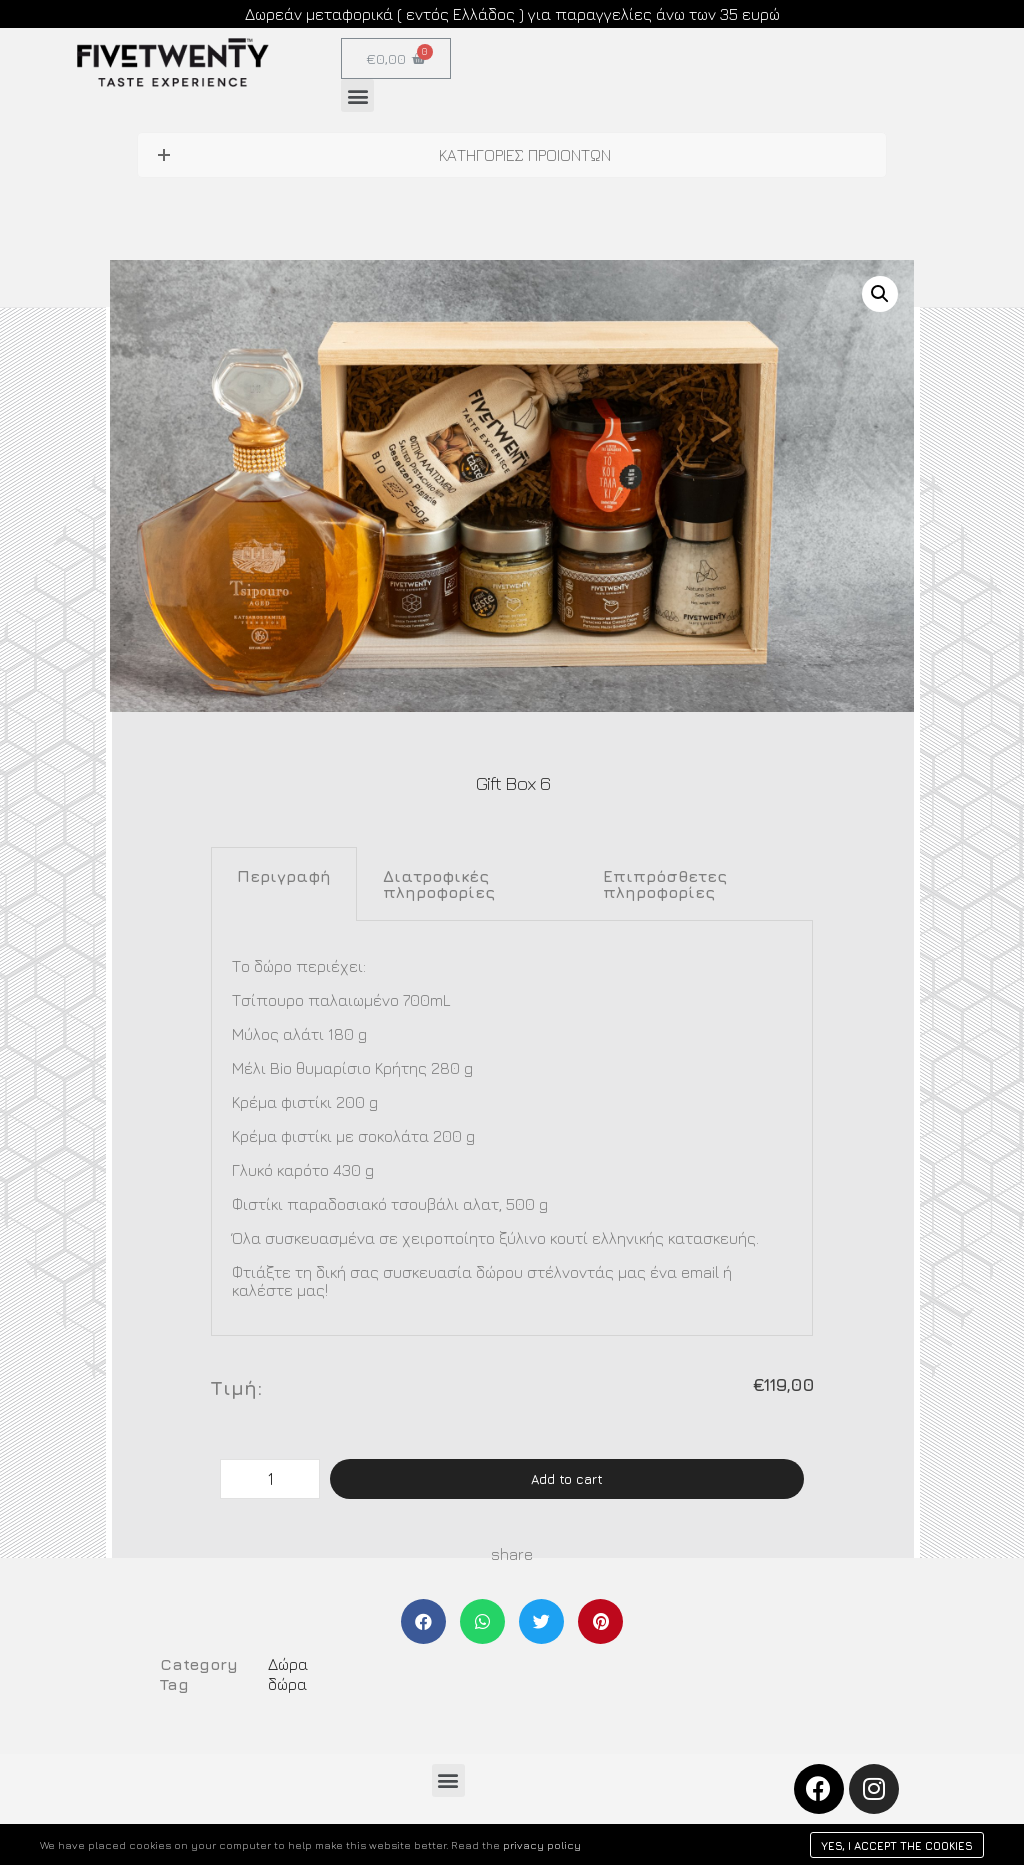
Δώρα (288, 1664)
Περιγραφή (284, 876)
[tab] (284, 884)
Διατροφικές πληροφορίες (439, 884)
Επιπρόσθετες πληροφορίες (665, 884)
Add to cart (567, 1479)
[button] (357, 95)
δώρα (287, 1684)
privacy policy (542, 1844)
